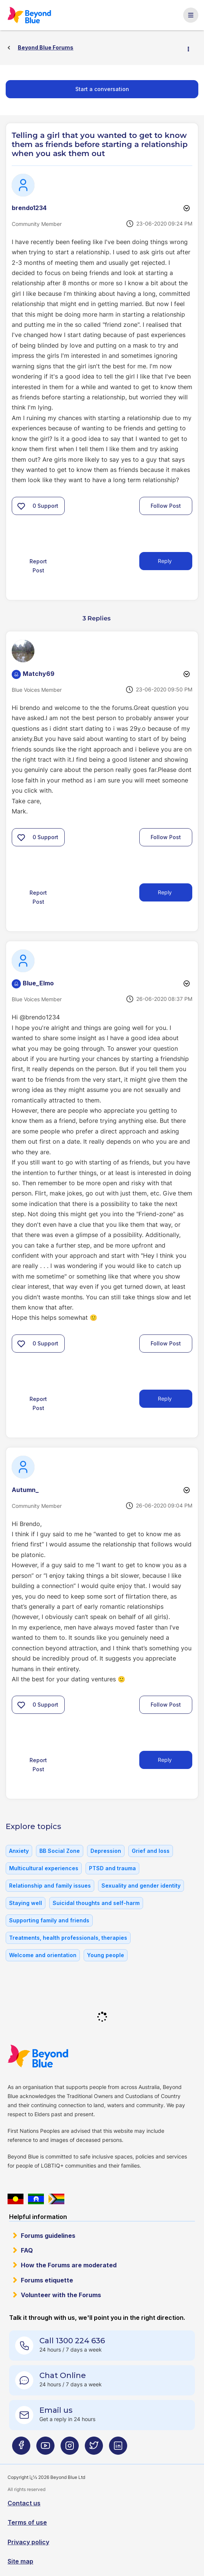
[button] (21, 506)
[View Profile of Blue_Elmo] (38, 983)
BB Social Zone (59, 1851)
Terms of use (27, 2522)
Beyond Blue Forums (40, 15)
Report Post (38, 566)
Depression (105, 1851)
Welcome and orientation (42, 1955)
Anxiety (19, 1851)
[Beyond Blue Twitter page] (94, 2448)
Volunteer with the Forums (61, 2295)
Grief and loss (151, 1851)
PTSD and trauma (112, 1868)
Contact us (24, 2503)
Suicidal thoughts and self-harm (96, 1903)
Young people (105, 1955)
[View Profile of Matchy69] (39, 673)
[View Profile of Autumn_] (25, 1490)
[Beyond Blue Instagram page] (70, 2448)
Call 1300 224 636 (72, 2340)
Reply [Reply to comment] (165, 892)
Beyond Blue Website (53, 2056)
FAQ (27, 2250)
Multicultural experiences (43, 1868)
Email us (56, 2410)
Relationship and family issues (50, 1885)
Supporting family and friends (49, 1920)
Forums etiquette (47, 2280)
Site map (20, 2561)
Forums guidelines (48, 2235)
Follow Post (166, 506)
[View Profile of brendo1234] (29, 208)
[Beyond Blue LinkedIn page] (118, 2448)
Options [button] (191, 48)
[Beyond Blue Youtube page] (45, 2448)
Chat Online (62, 2375)
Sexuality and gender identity (141, 1885)
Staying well (25, 1903)
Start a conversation (102, 89)
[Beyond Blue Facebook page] (21, 2448)
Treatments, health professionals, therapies (68, 1937)
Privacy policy (28, 2542)
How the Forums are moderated (69, 2265)
